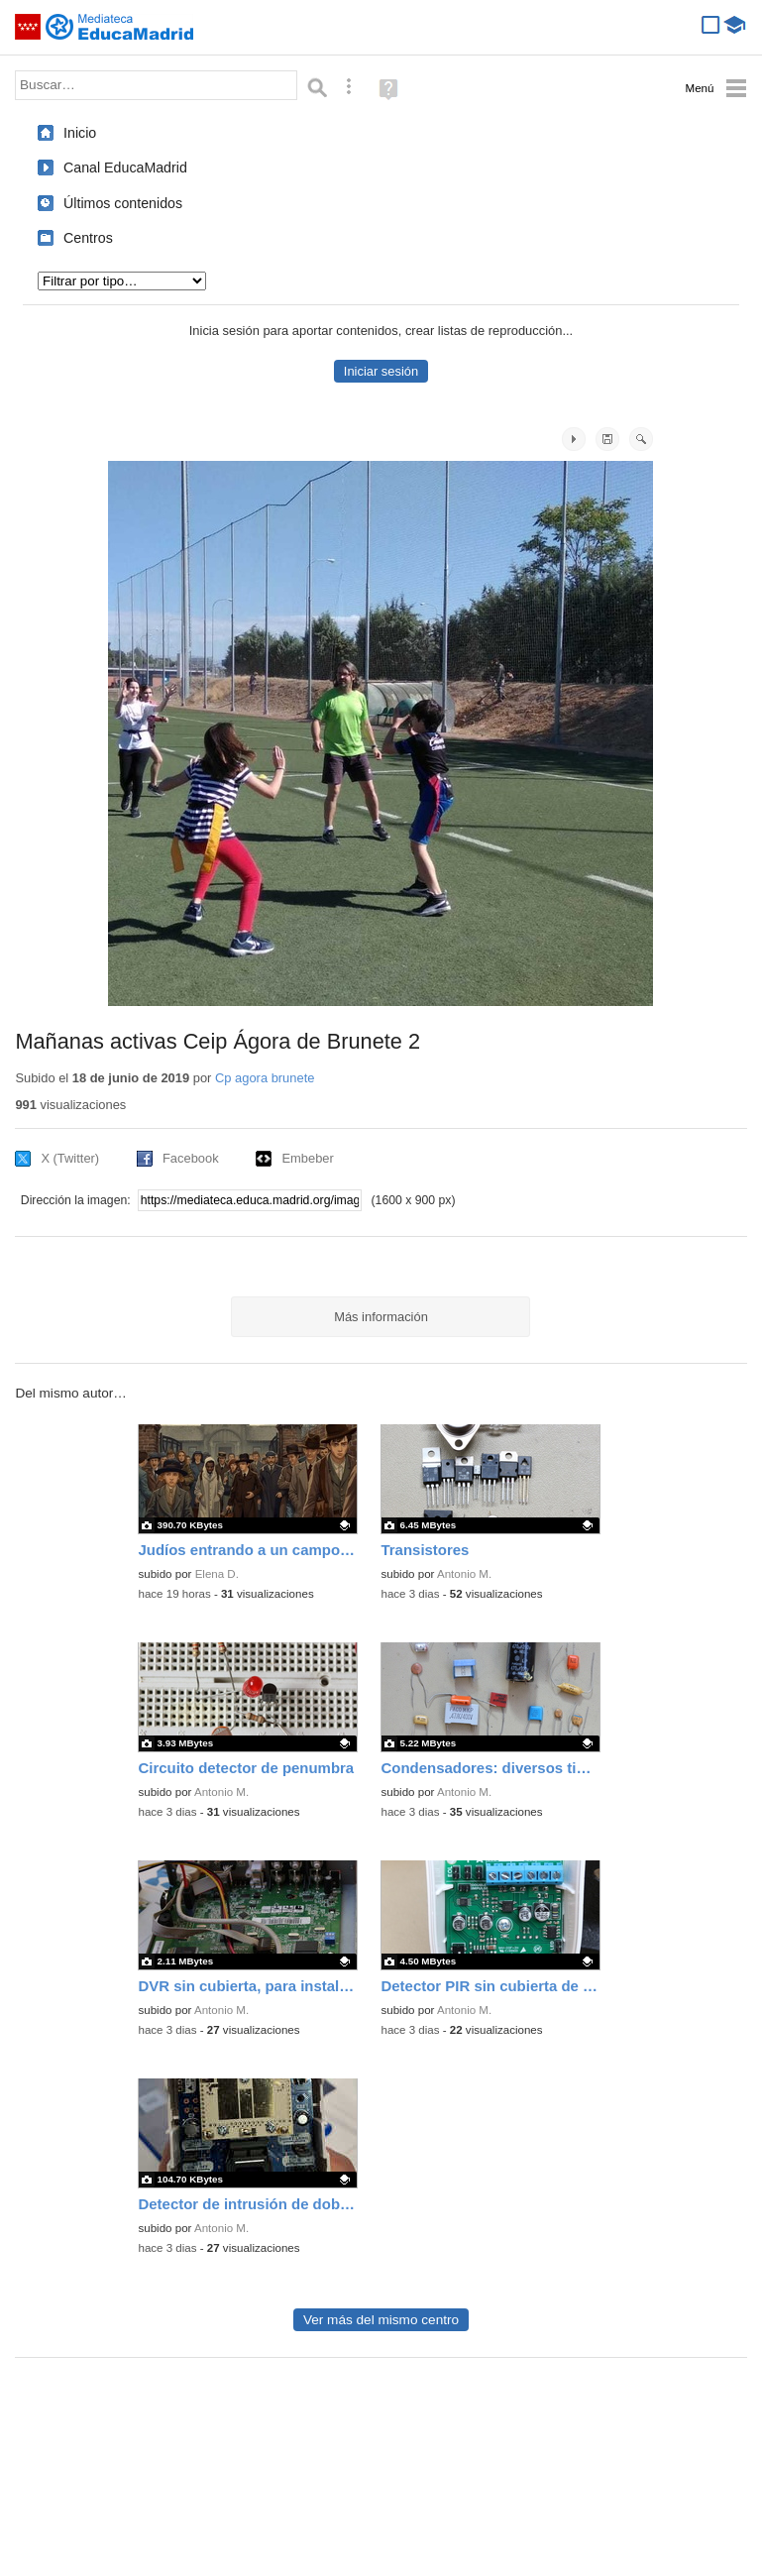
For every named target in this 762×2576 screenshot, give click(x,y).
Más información (381, 1316)
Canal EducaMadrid (125, 167)
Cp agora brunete (264, 1077)
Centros (88, 238)
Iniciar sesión (381, 371)
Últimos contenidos (122, 203)
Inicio (79, 133)
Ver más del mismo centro (381, 2319)
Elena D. (217, 1574)
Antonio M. (464, 1574)
